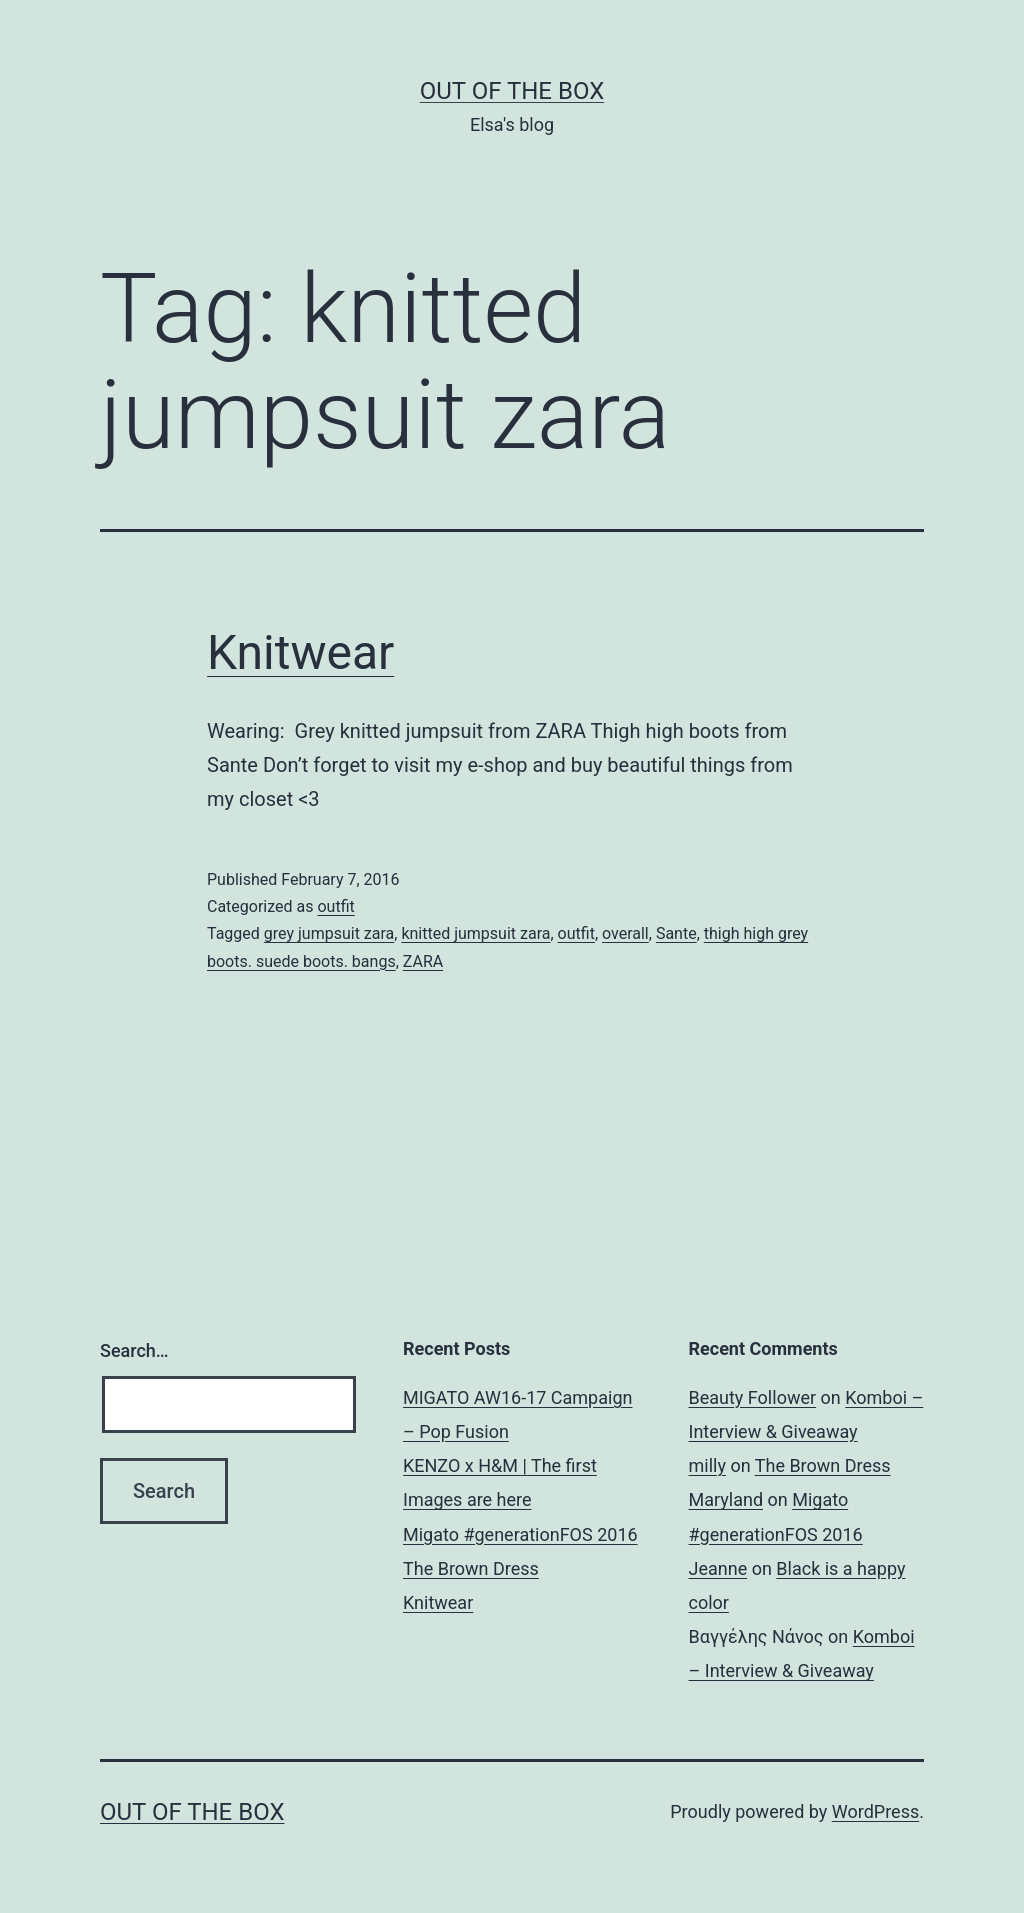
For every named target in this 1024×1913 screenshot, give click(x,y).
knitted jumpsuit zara (475, 933)
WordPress (875, 1811)
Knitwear (300, 652)
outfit (335, 906)
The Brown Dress (471, 1568)
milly (707, 1465)
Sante (676, 933)
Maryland (726, 1499)
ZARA (423, 961)
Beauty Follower (753, 1397)
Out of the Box (512, 91)
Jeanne (718, 1568)
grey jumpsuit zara (329, 933)
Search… (134, 1350)
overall (625, 933)
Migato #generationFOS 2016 (520, 1534)
